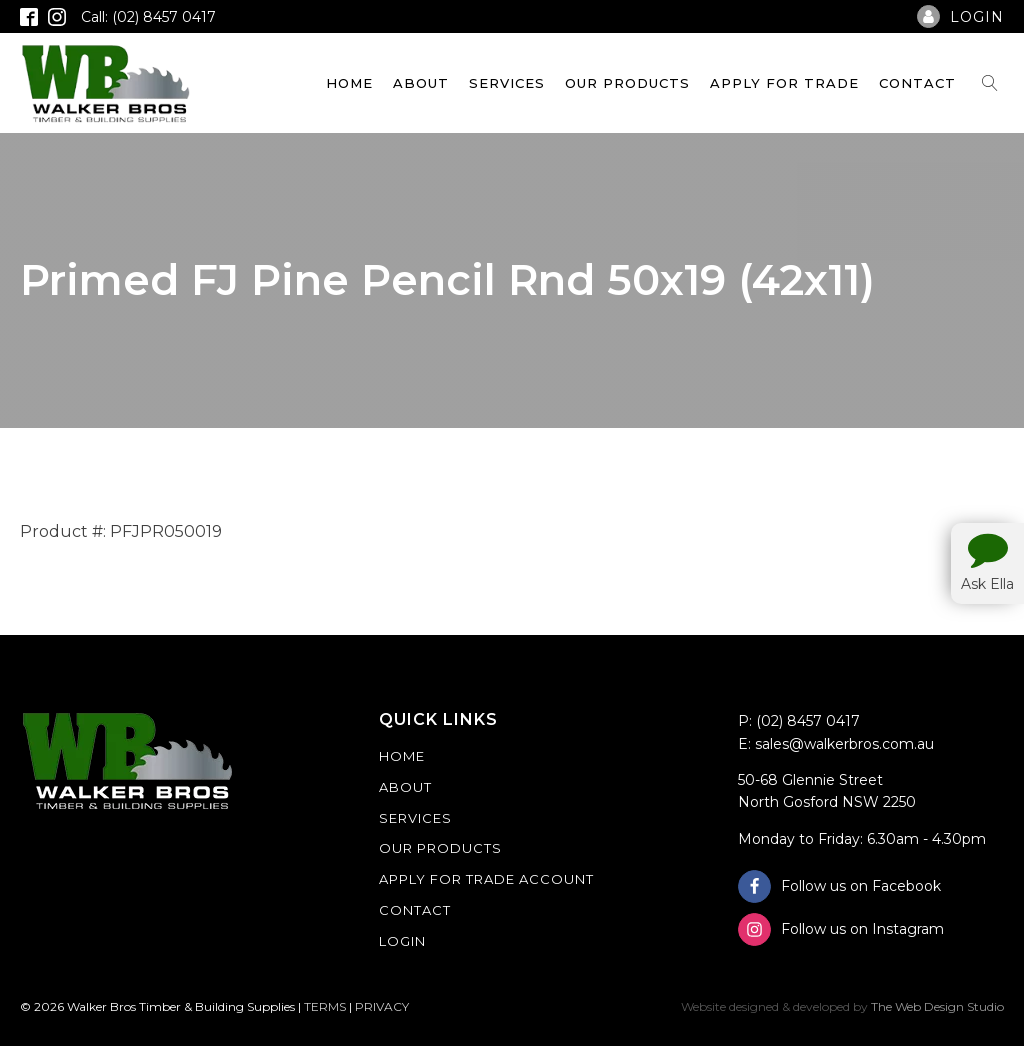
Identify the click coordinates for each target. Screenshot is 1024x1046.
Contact (917, 83)
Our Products (627, 83)
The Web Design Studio (937, 1006)
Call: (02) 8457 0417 (148, 17)
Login (402, 941)
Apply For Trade (784, 83)
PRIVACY (382, 1006)
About (421, 83)
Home (349, 83)
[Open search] (990, 83)
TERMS (325, 1006)
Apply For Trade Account (486, 879)
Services (507, 83)
